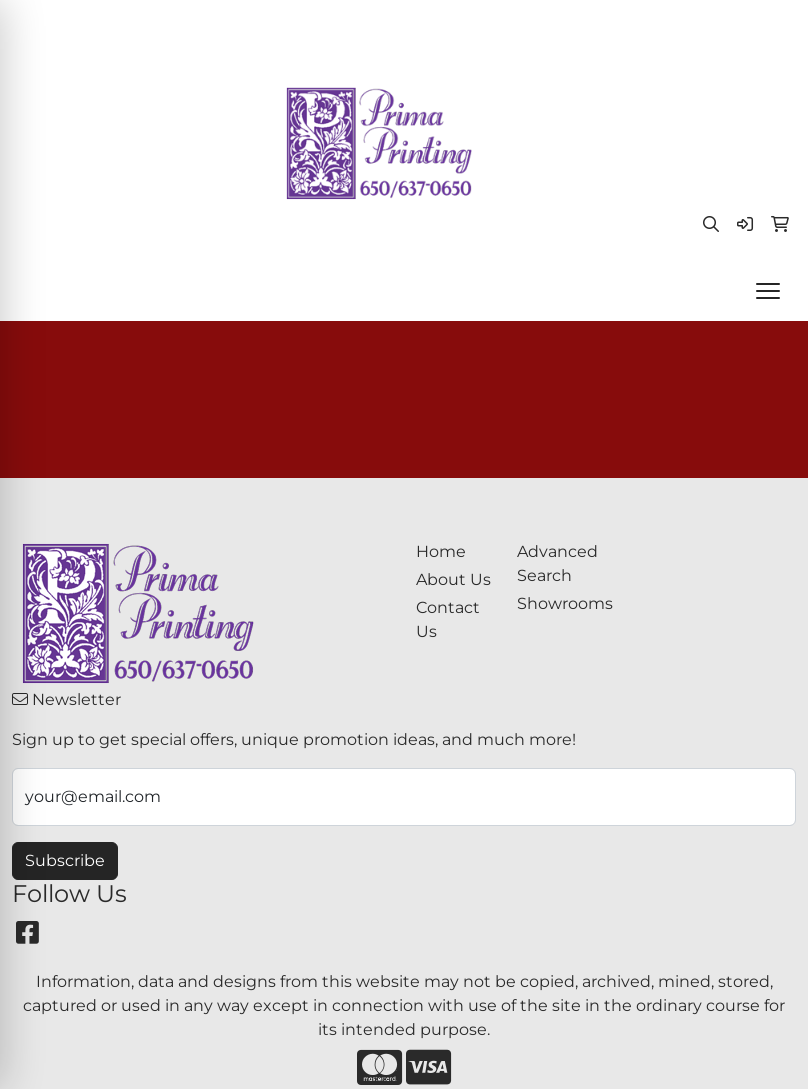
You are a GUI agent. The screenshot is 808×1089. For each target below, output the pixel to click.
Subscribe (65, 860)
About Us (453, 579)
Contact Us (448, 619)
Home (441, 551)
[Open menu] (768, 291)
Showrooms (555, 603)
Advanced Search (555, 563)
